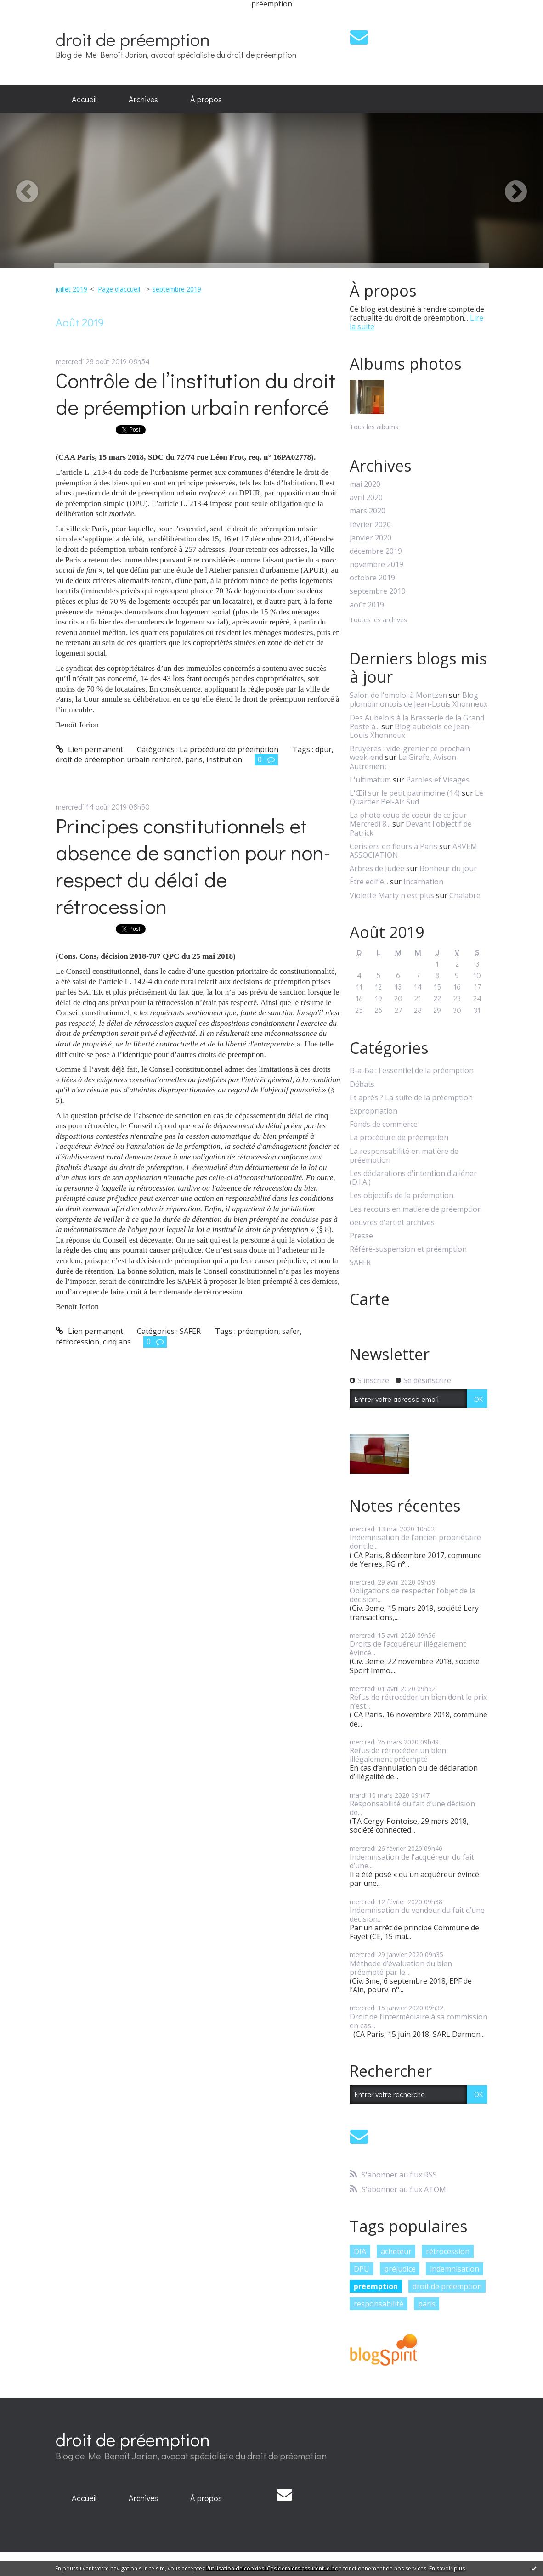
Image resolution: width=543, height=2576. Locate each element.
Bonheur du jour (448, 868)
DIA (360, 2251)
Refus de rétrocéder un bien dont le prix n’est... (418, 1701)
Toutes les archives (378, 620)
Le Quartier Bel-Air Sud (416, 797)
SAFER (190, 1331)
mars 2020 (367, 510)
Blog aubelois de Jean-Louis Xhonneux (411, 730)
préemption (258, 1331)
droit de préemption (133, 39)
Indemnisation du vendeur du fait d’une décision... (417, 1914)
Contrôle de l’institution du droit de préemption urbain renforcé (195, 393)
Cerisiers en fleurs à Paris (393, 846)
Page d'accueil (119, 289)
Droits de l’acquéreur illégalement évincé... (408, 1648)
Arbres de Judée (377, 868)
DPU (361, 2269)
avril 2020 (366, 497)
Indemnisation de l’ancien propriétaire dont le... (415, 1541)
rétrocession (77, 1342)
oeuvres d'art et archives (392, 1222)
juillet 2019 (71, 289)
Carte (370, 1299)
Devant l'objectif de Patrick (411, 828)
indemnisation (454, 2269)
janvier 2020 (370, 538)
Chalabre (465, 895)
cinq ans (117, 1342)
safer (291, 1331)
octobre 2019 (372, 578)
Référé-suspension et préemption (408, 1249)
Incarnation (423, 882)
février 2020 (370, 524)
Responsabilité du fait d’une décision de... (412, 1808)
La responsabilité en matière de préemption (404, 1155)
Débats (362, 1084)
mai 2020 (365, 484)
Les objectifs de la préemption (401, 1195)
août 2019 (367, 605)
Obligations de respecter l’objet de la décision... (412, 1595)
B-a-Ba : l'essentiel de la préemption (412, 1070)
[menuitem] (84, 99)
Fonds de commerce (384, 1124)
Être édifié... (369, 882)
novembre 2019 (376, 564)
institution (224, 759)
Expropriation (373, 1111)
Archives (143, 99)
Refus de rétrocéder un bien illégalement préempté (398, 1754)
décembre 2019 (376, 551)
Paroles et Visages (437, 780)
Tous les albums (374, 426)
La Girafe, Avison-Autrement (404, 761)
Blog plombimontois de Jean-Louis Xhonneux (418, 699)
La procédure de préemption (229, 749)
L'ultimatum (370, 780)
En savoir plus (447, 2568)
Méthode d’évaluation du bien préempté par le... (401, 1967)
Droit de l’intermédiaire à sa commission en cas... (418, 2021)
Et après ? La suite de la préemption (411, 1097)
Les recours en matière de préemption (416, 1209)
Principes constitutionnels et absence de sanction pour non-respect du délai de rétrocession (193, 866)
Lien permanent (89, 749)
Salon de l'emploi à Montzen (398, 695)
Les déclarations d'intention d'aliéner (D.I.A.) (413, 1178)
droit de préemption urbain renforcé (118, 759)
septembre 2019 (177, 289)
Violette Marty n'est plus (392, 895)
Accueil (84, 99)
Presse (361, 1236)
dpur (323, 749)
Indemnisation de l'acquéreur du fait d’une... (412, 1861)
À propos (206, 99)
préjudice (400, 2269)
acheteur (396, 2251)
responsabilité (378, 2304)
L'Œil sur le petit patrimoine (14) (405, 793)
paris (194, 759)
